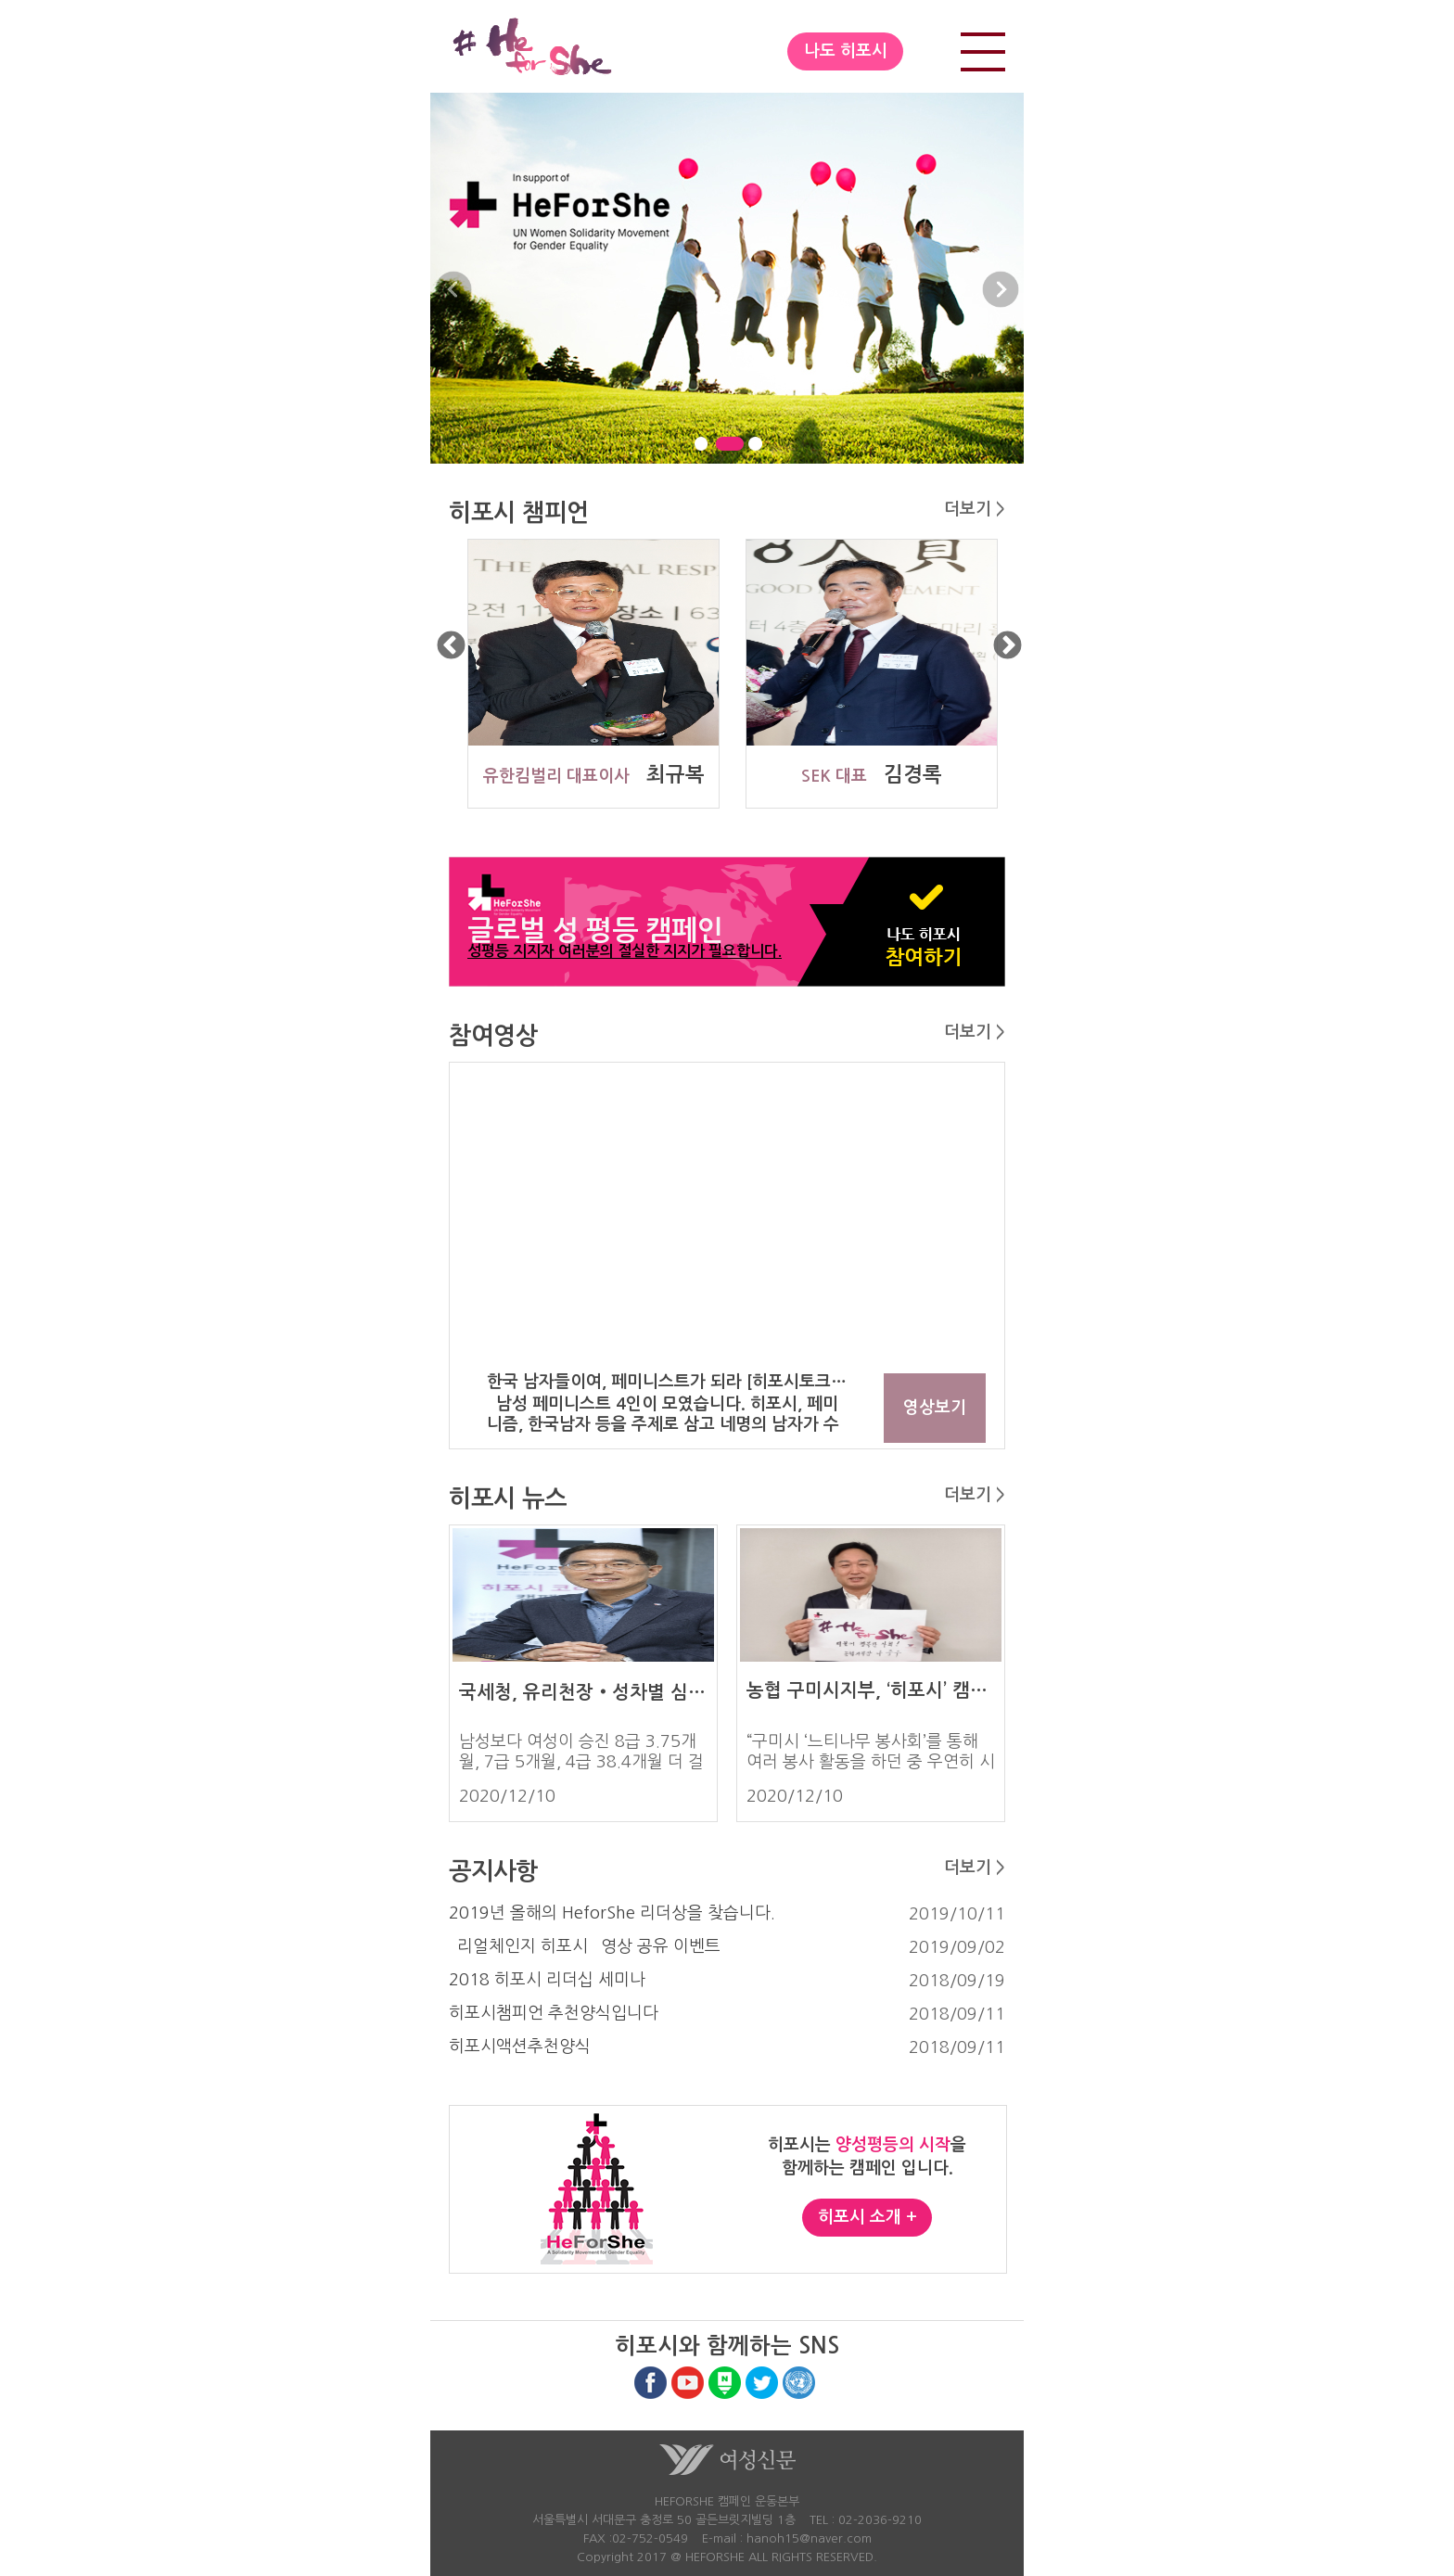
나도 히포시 (845, 51)
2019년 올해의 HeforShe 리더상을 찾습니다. (612, 1913)
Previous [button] (451, 647)
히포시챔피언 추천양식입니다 (553, 2013)
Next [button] (1007, 647)
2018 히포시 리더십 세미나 (547, 1979)
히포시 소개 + (867, 2217)
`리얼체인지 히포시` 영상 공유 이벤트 (585, 1946)
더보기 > (974, 509)
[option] (588, 674)
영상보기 (934, 1407)
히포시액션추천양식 (520, 2046)
